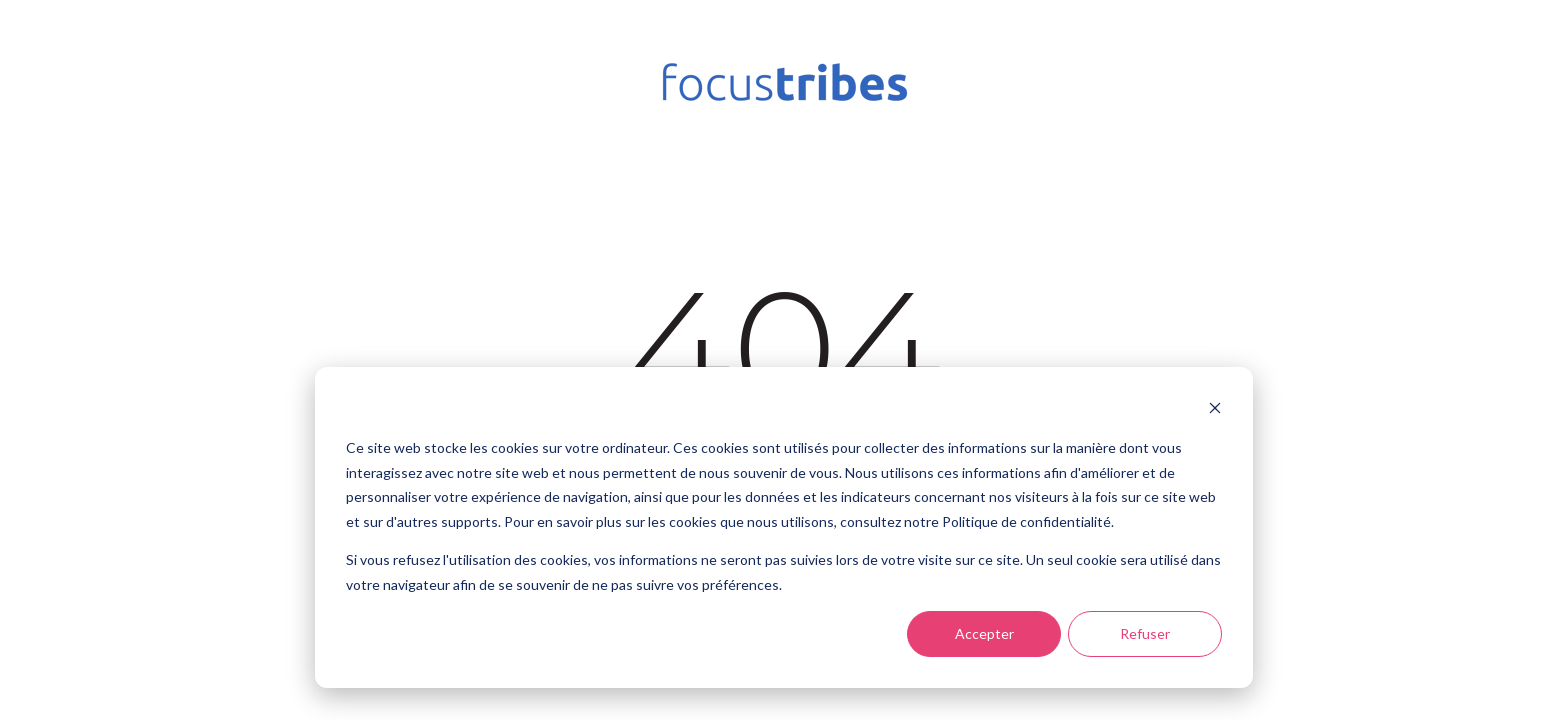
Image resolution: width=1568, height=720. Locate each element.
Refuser (1145, 633)
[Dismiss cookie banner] (1215, 410)
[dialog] (784, 527)
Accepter (984, 633)
